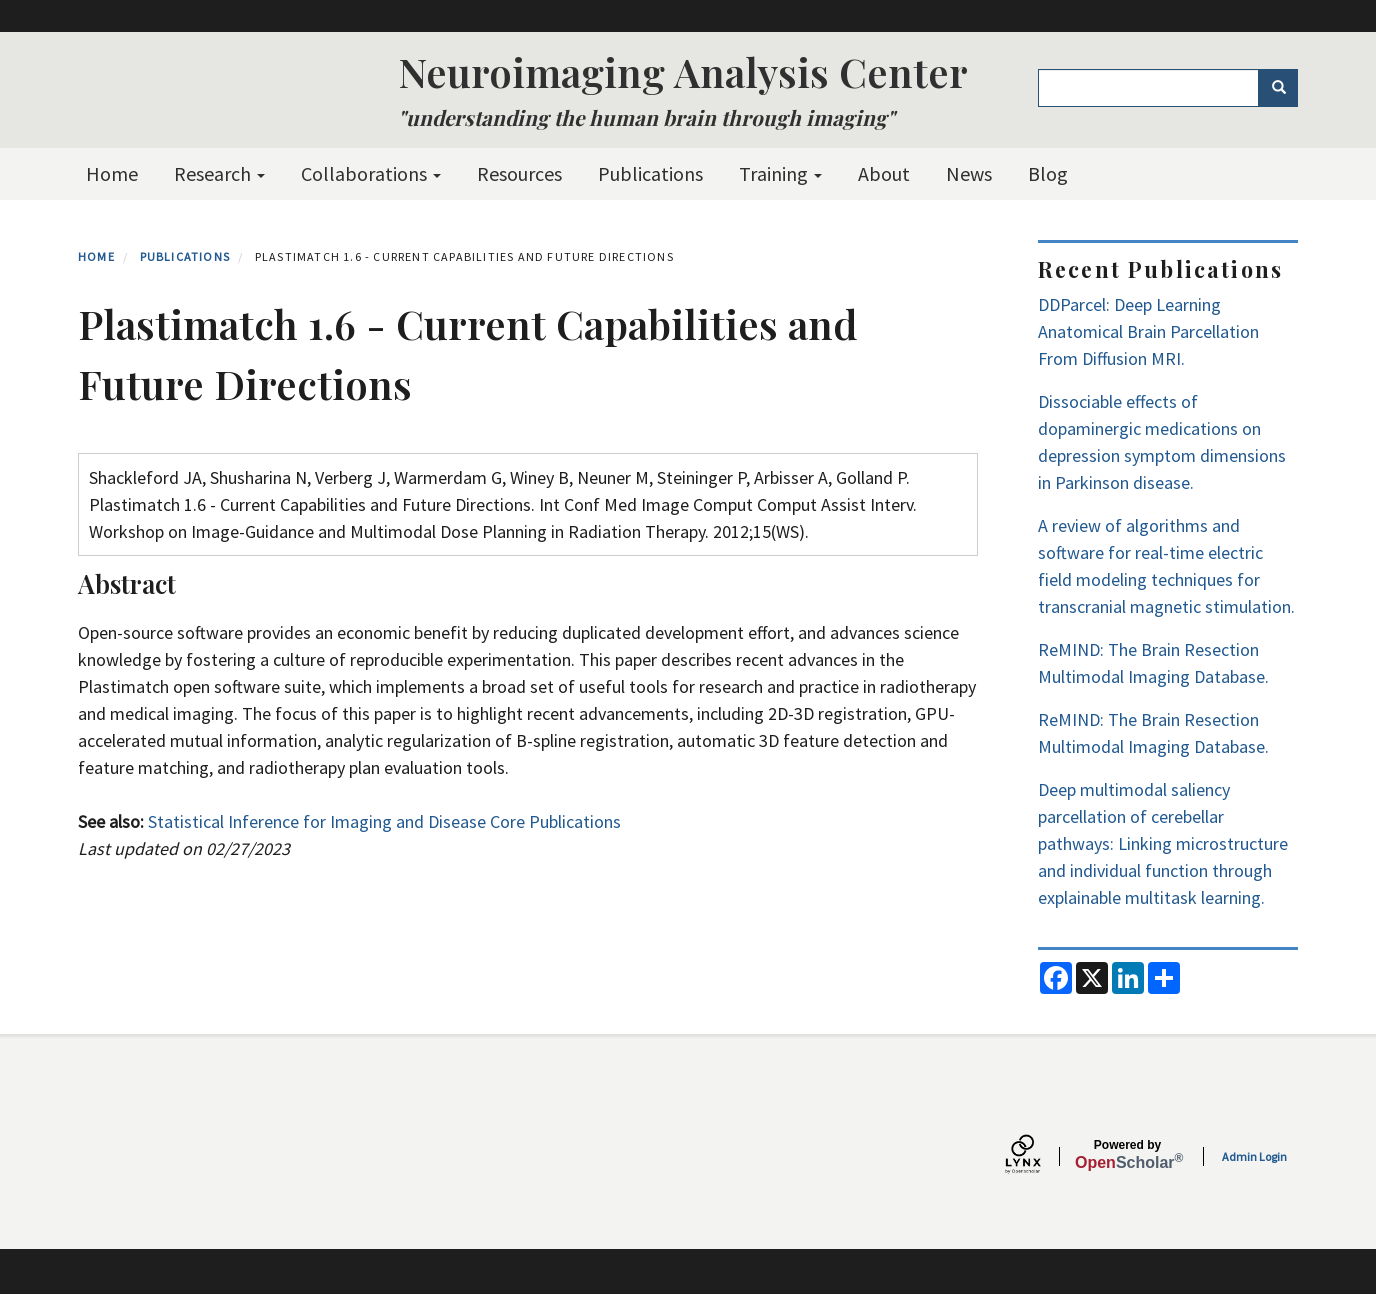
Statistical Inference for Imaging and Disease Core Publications (384, 821)
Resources (519, 173)
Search (1285, 88)
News (969, 173)
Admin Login (1254, 1156)
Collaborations (371, 173)
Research (219, 173)
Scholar (1127, 1155)
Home (112, 173)
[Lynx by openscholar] (1040, 1156)
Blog (1048, 173)
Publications (650, 173)
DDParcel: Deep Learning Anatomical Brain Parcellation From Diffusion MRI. (1148, 331)
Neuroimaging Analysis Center (683, 71)
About (884, 173)
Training (780, 173)
